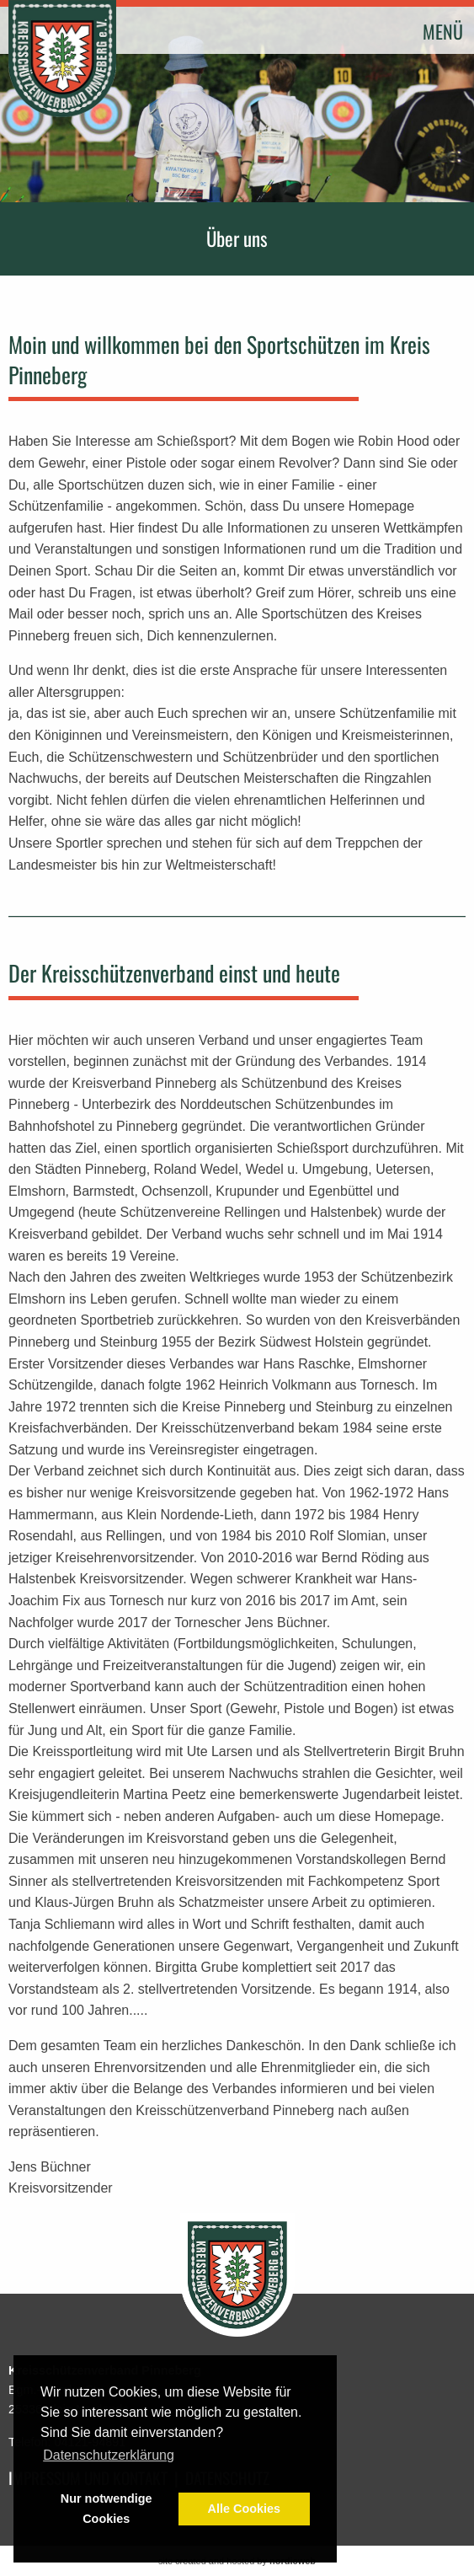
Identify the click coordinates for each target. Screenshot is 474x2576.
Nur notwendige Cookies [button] (106, 2508)
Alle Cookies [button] (244, 2508)
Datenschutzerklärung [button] (108, 2455)
